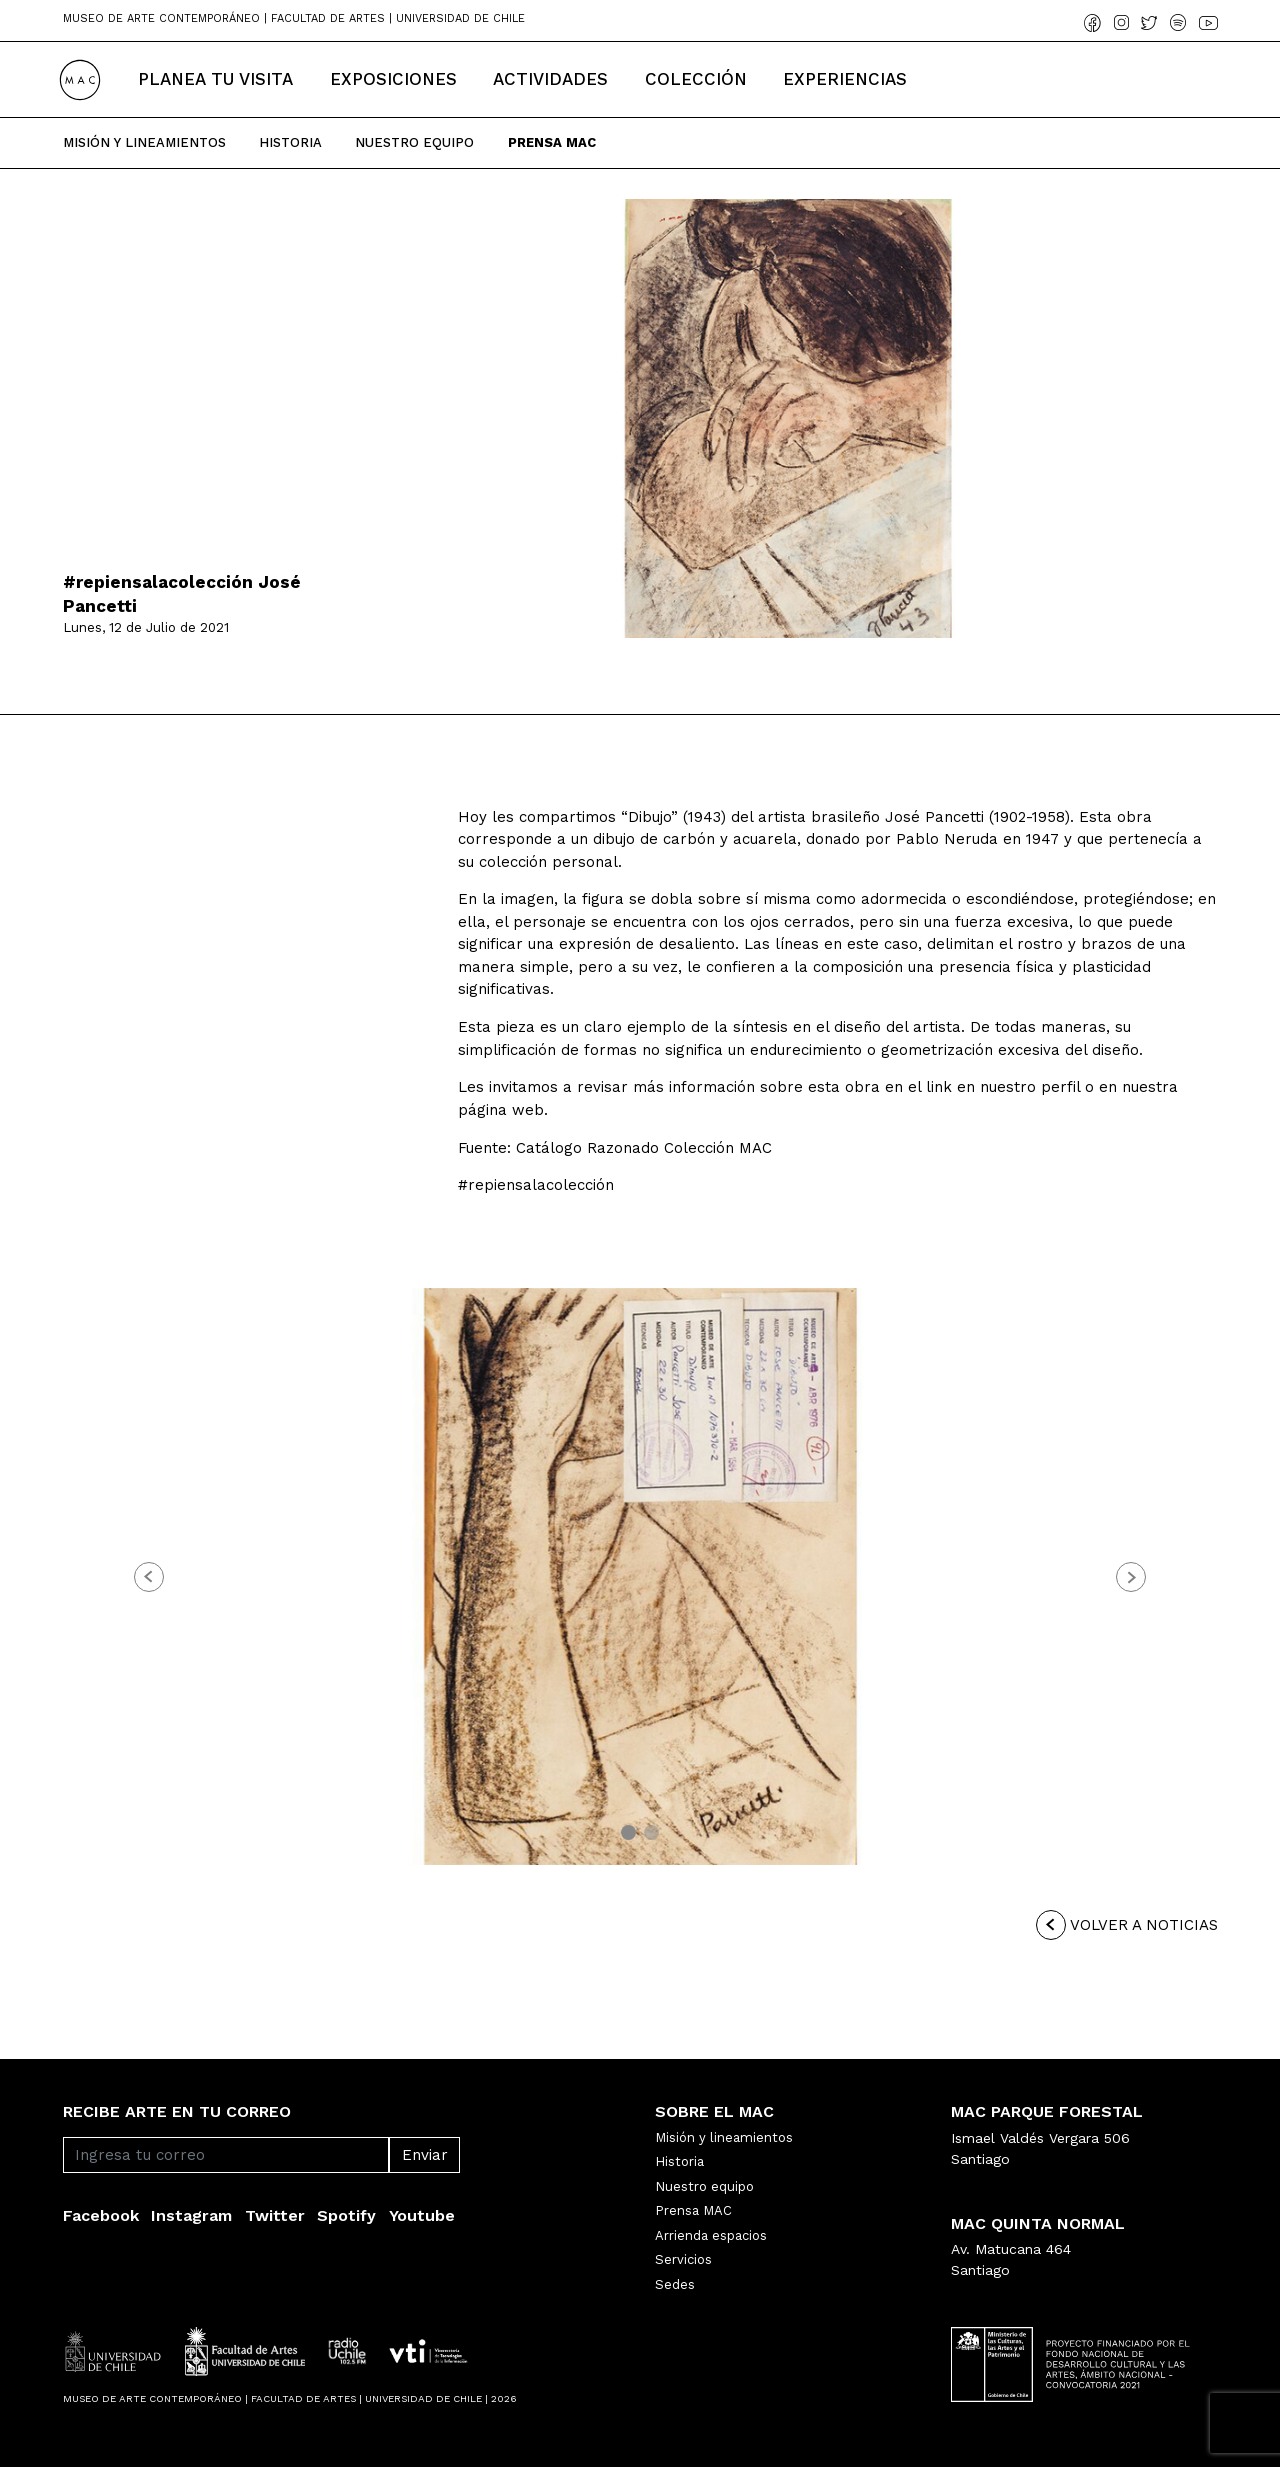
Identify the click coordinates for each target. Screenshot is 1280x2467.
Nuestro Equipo (414, 142)
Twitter (275, 2215)
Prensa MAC (693, 2210)
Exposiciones (393, 79)
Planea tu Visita (215, 79)
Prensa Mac (552, 142)
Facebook (101, 2215)
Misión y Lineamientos (144, 142)
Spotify (346, 2215)
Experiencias (845, 79)
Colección (696, 79)
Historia (290, 142)
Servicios (683, 2259)
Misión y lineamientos (724, 2137)
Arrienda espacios (711, 2235)
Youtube (422, 2215)
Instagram (191, 2215)
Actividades (550, 79)
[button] (149, 1577)
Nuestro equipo (704, 2186)
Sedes (675, 2284)
